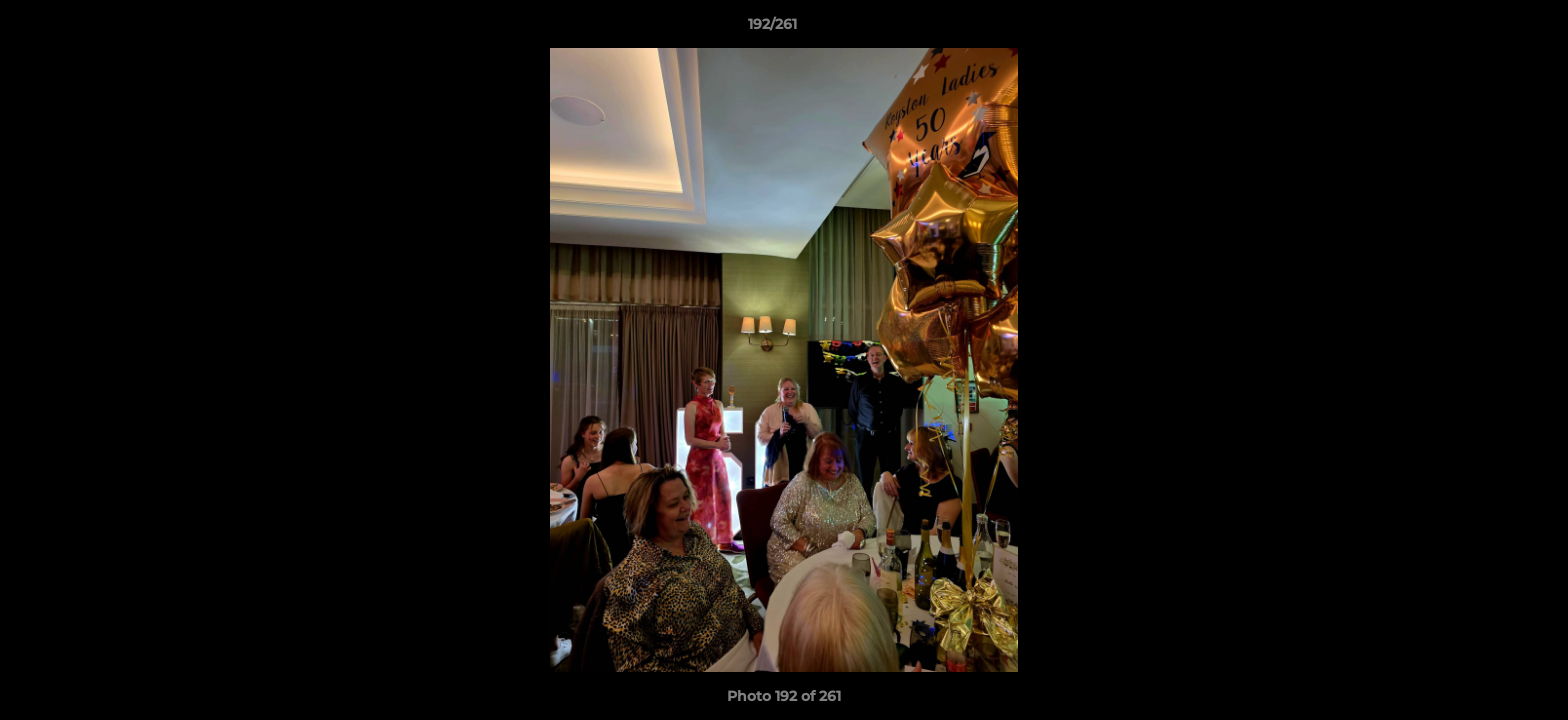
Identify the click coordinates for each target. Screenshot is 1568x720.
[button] (1484, 29)
